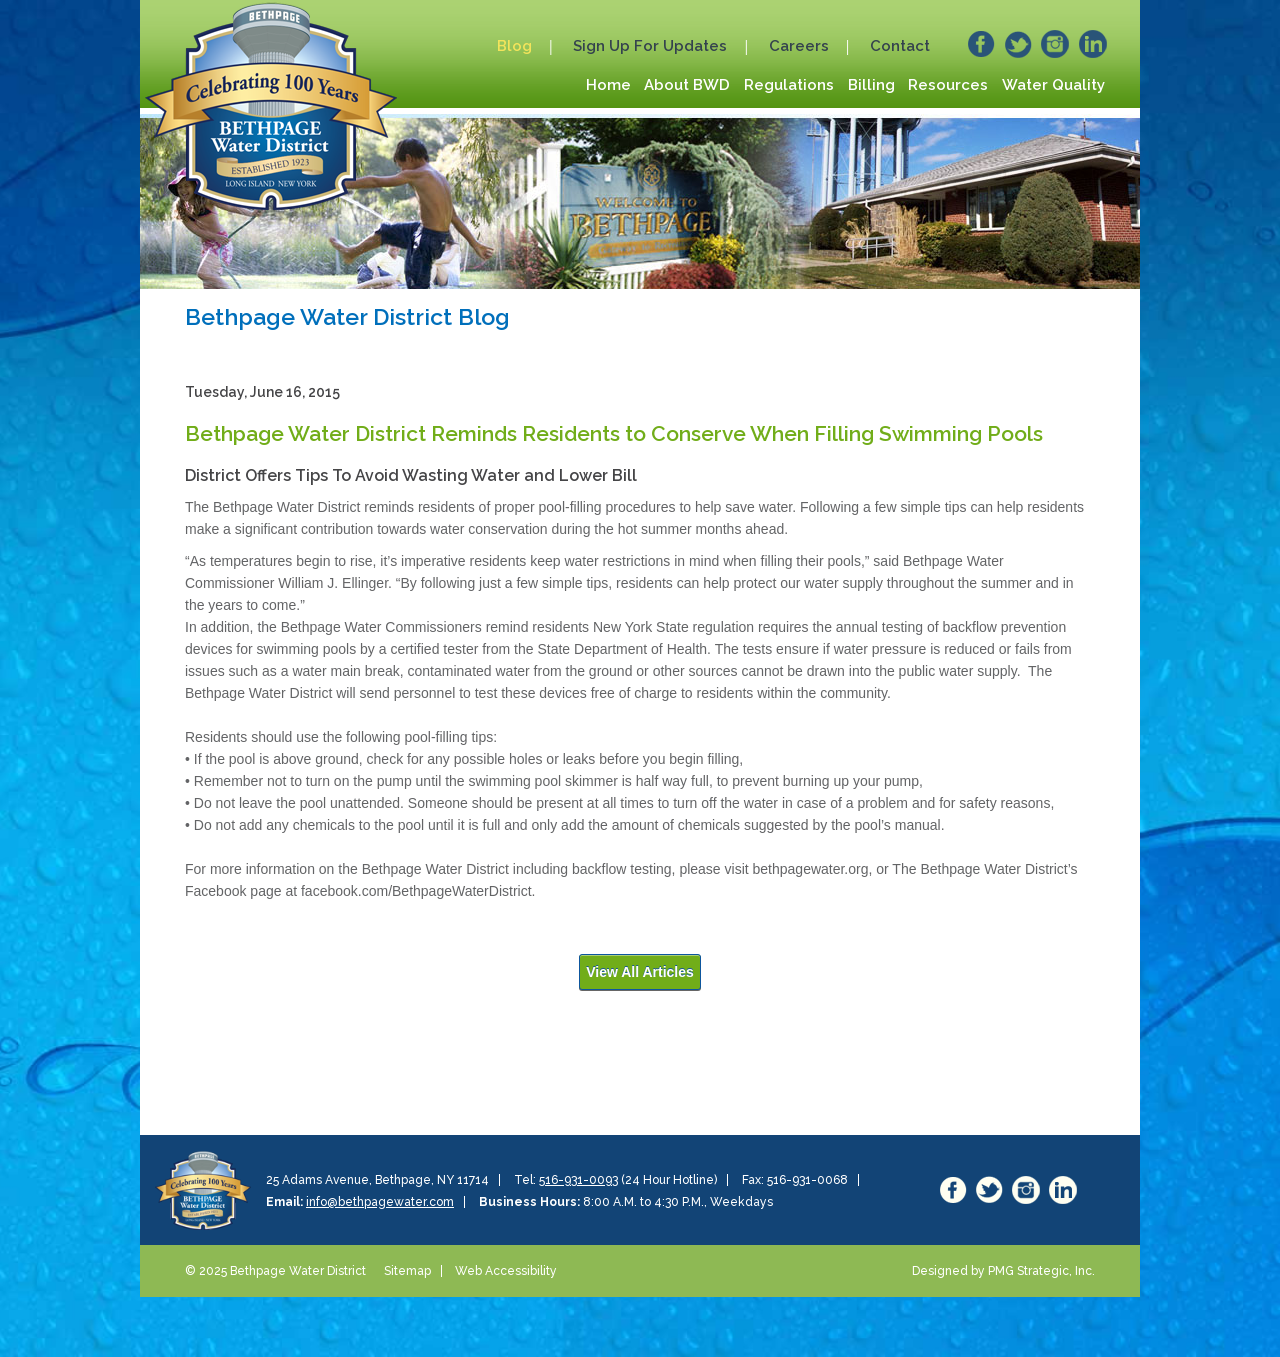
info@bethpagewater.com (380, 1202)
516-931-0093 (578, 1180)
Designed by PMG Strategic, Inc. (1003, 1271)
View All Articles (640, 972)
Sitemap (407, 1271)
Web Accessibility (506, 1271)
